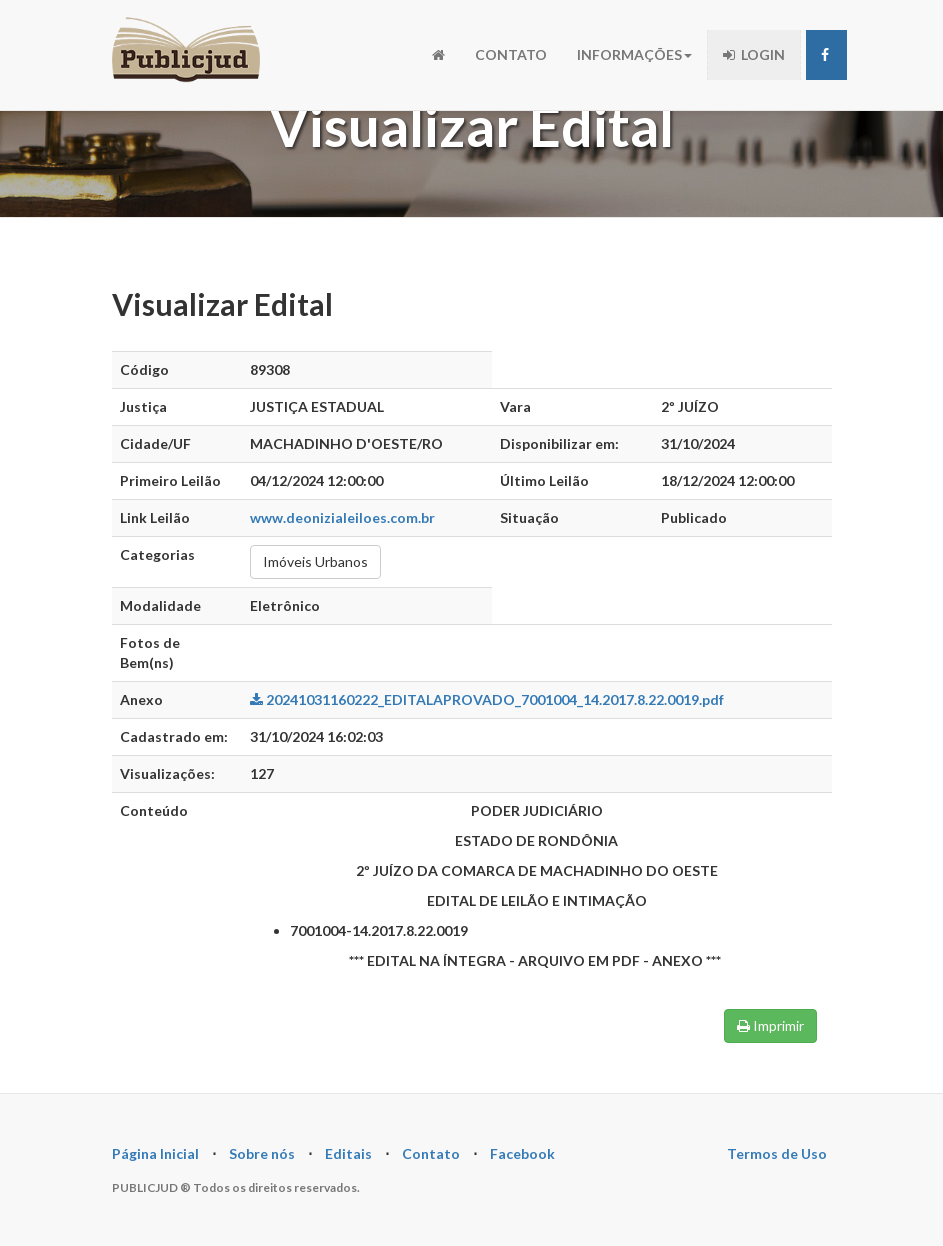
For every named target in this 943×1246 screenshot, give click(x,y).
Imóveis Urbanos (315, 561)
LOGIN (754, 54)
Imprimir (770, 1025)
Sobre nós (262, 1153)
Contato (431, 1153)
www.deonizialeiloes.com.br (342, 517)
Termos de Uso (777, 1153)
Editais (348, 1153)
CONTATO (511, 54)
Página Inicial (155, 1153)
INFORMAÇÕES (634, 54)
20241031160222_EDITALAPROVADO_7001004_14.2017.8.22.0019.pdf (487, 699)
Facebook (522, 1153)
